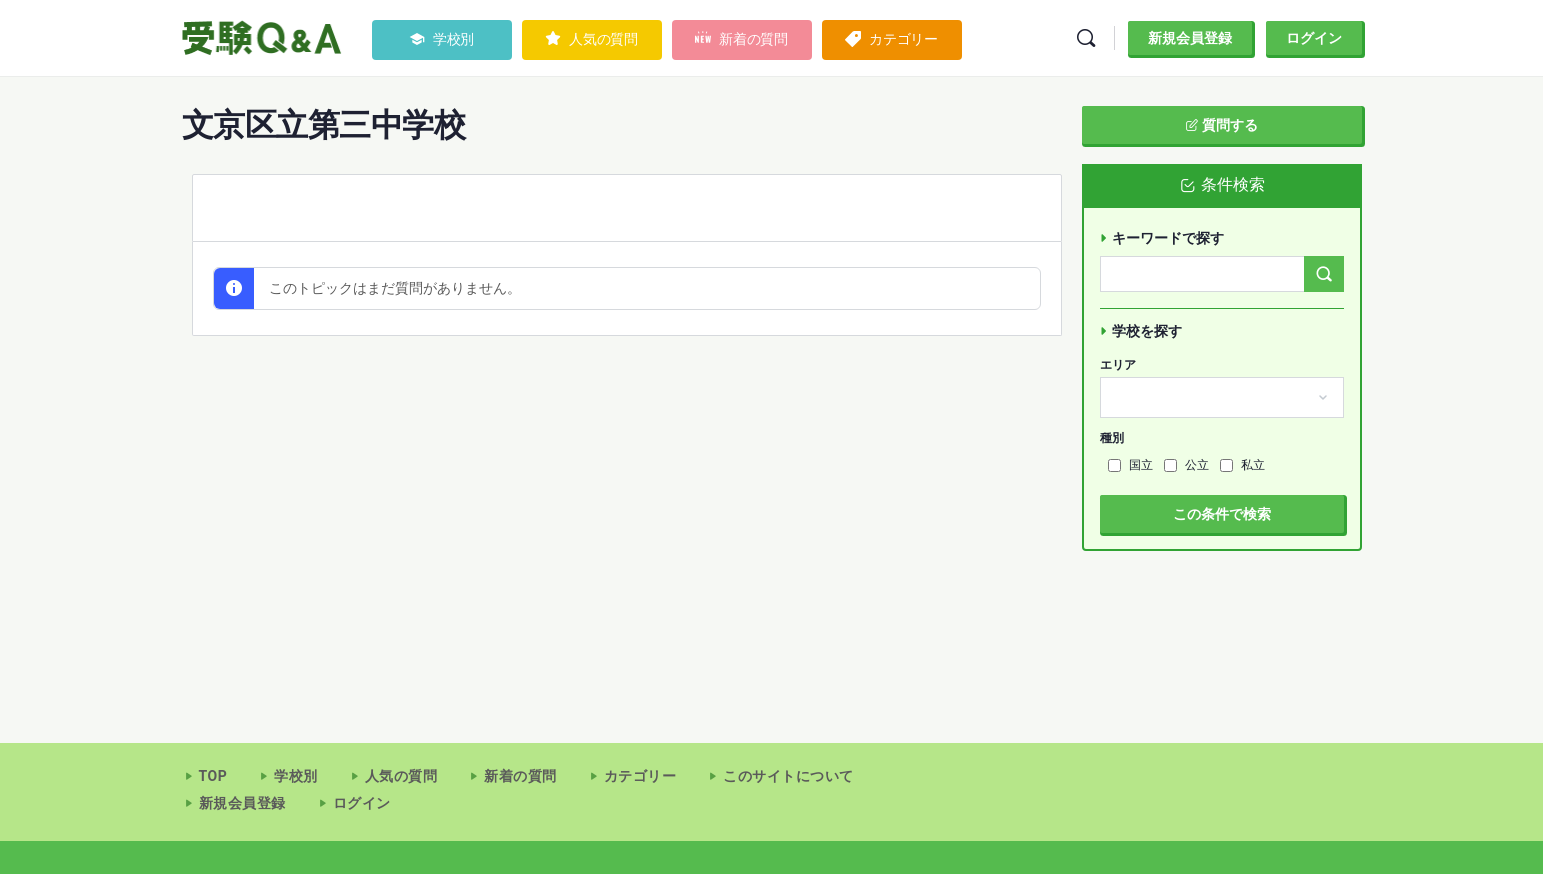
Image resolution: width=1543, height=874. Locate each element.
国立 (1130, 465)
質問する (1221, 125)
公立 (1186, 465)
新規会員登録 (1190, 38)
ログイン (1314, 38)
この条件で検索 (1222, 514)
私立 (1242, 465)
